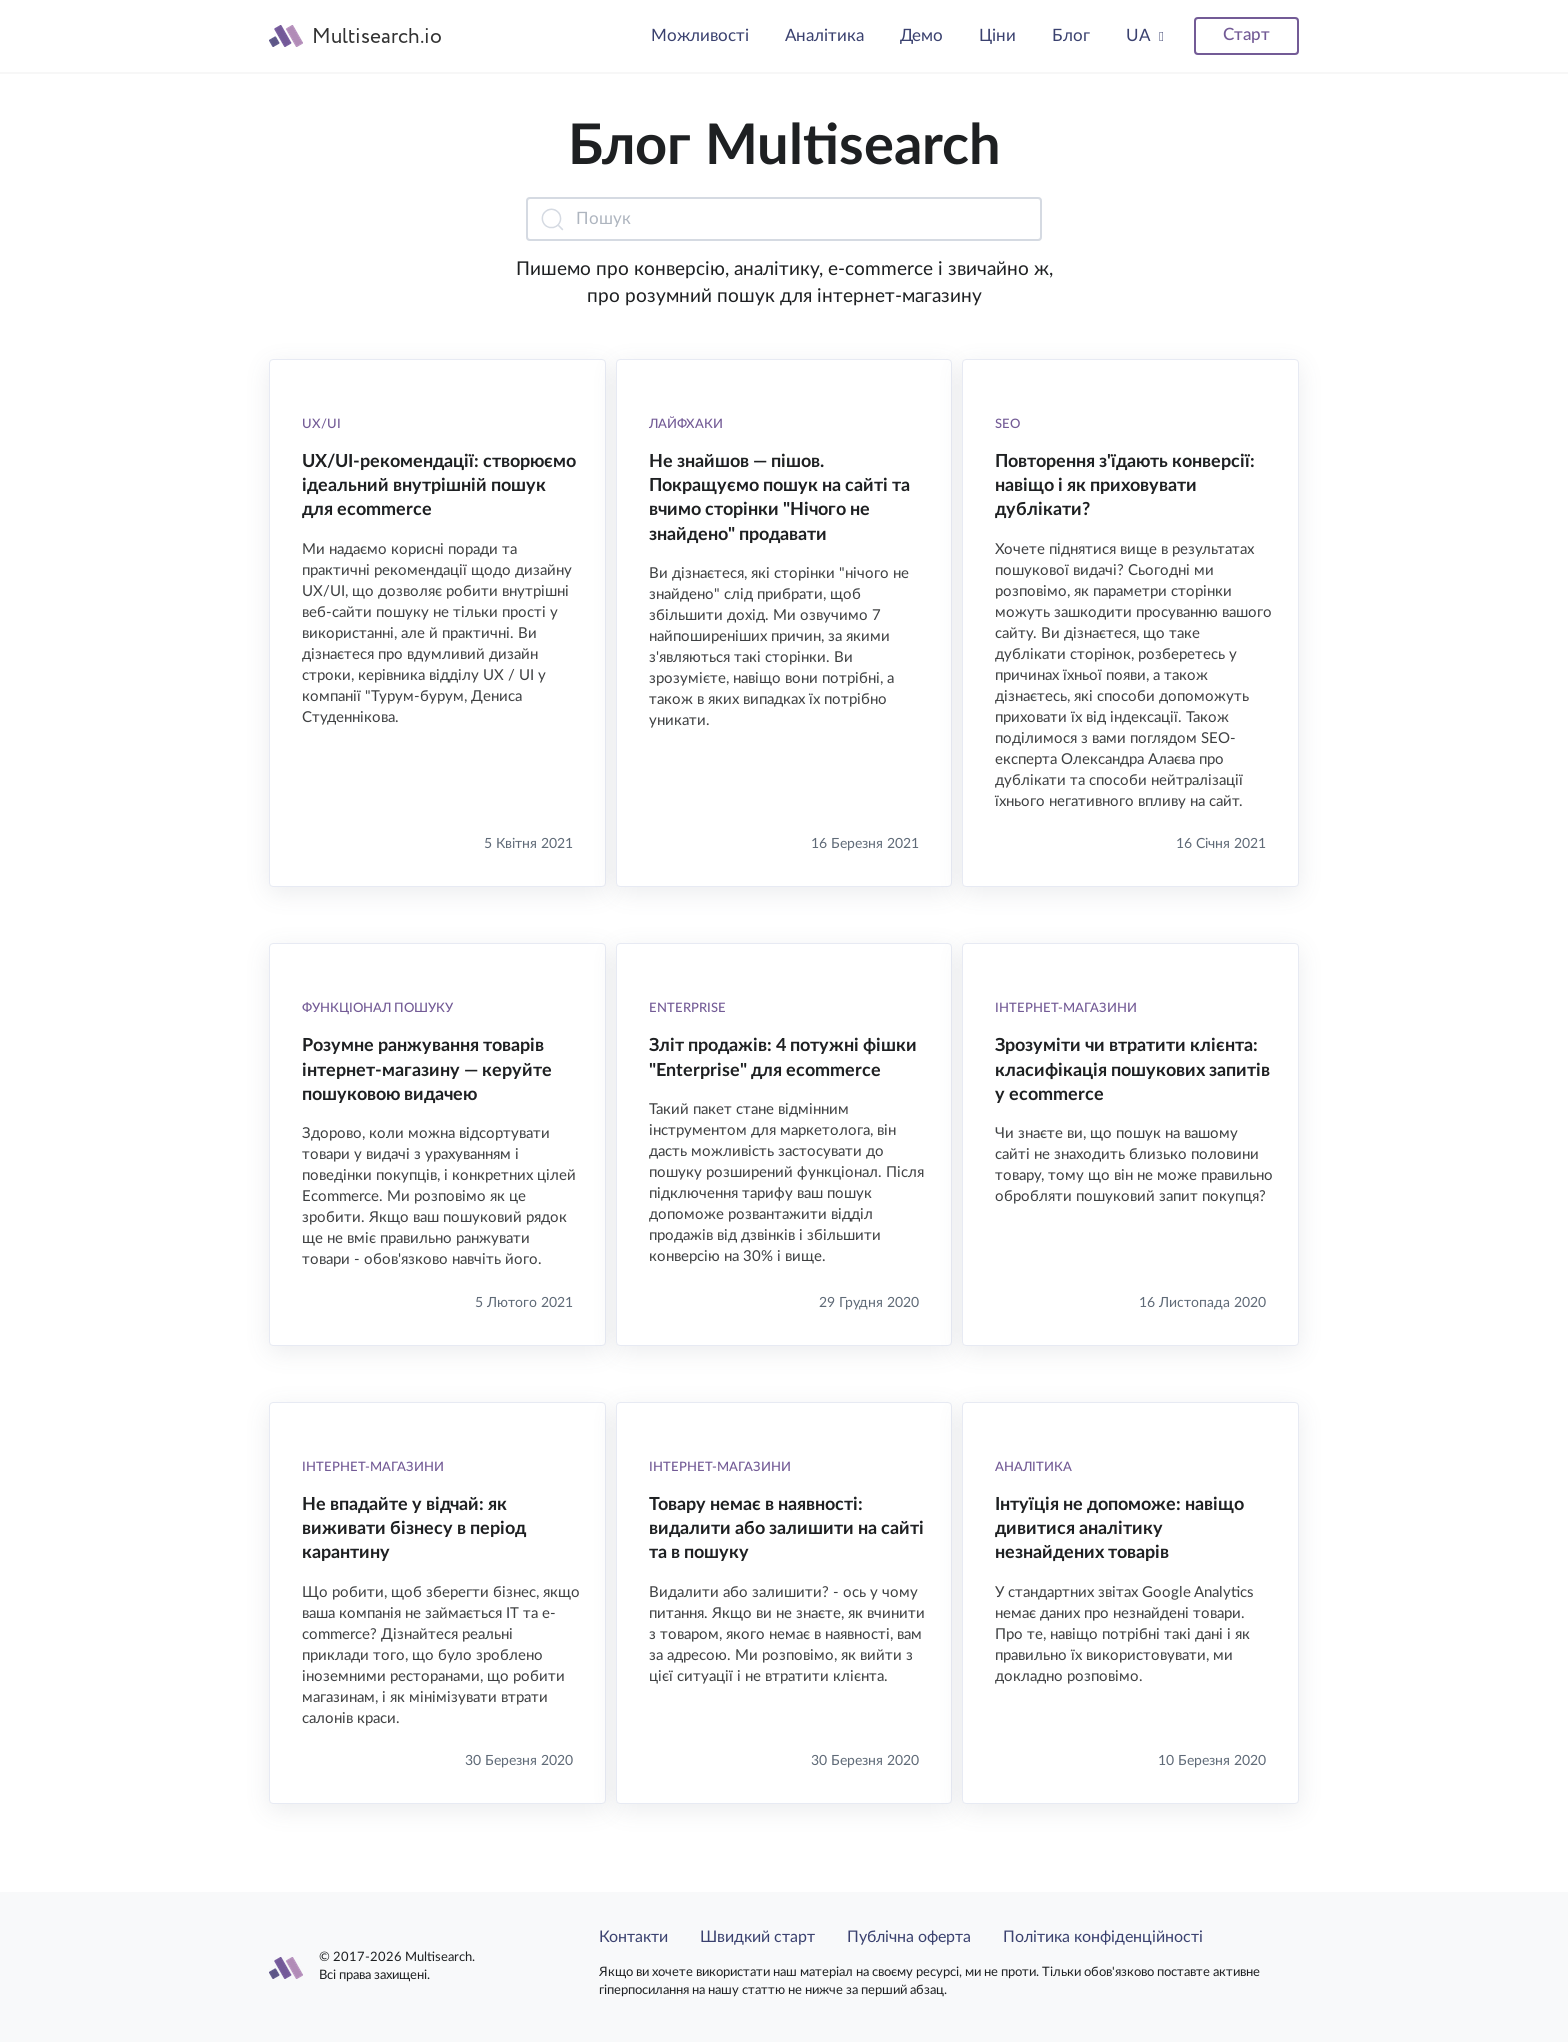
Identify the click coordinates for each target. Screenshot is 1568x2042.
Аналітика (824, 35)
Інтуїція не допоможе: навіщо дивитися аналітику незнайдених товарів (1119, 1529)
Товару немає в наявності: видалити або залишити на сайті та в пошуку (786, 1529)
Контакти (633, 1937)
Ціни (997, 35)
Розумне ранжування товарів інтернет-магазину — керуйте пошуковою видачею (427, 1070)
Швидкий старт (757, 1937)
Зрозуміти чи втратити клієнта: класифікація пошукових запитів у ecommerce (1132, 1070)
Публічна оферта (909, 1937)
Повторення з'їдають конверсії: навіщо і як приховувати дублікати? (1125, 486)
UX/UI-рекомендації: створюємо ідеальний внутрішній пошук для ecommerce (439, 486)
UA (1138, 35)
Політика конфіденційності (1103, 1937)
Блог (1071, 35)
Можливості (700, 35)
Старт (1246, 34)
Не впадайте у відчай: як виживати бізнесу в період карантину (414, 1529)
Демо (921, 35)
